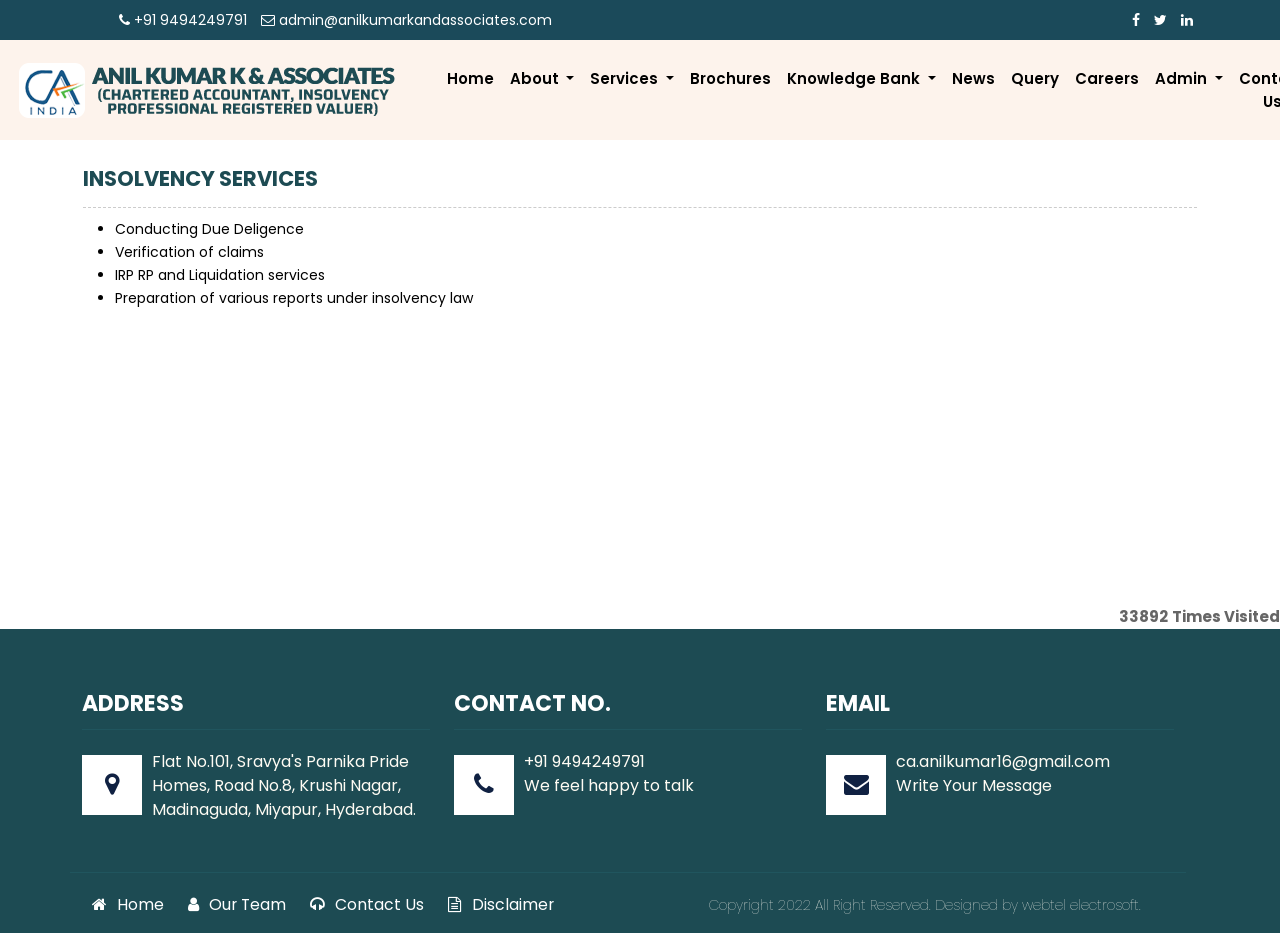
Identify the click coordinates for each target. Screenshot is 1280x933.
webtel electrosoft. (1081, 905)
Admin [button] (1183, 78)
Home (470, 78)
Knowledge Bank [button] (855, 78)
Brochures (730, 78)
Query (1035, 78)
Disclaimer (501, 904)
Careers (1107, 78)
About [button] (536, 78)
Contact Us (367, 904)
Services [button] (626, 78)
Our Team (237, 904)
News (973, 78)
